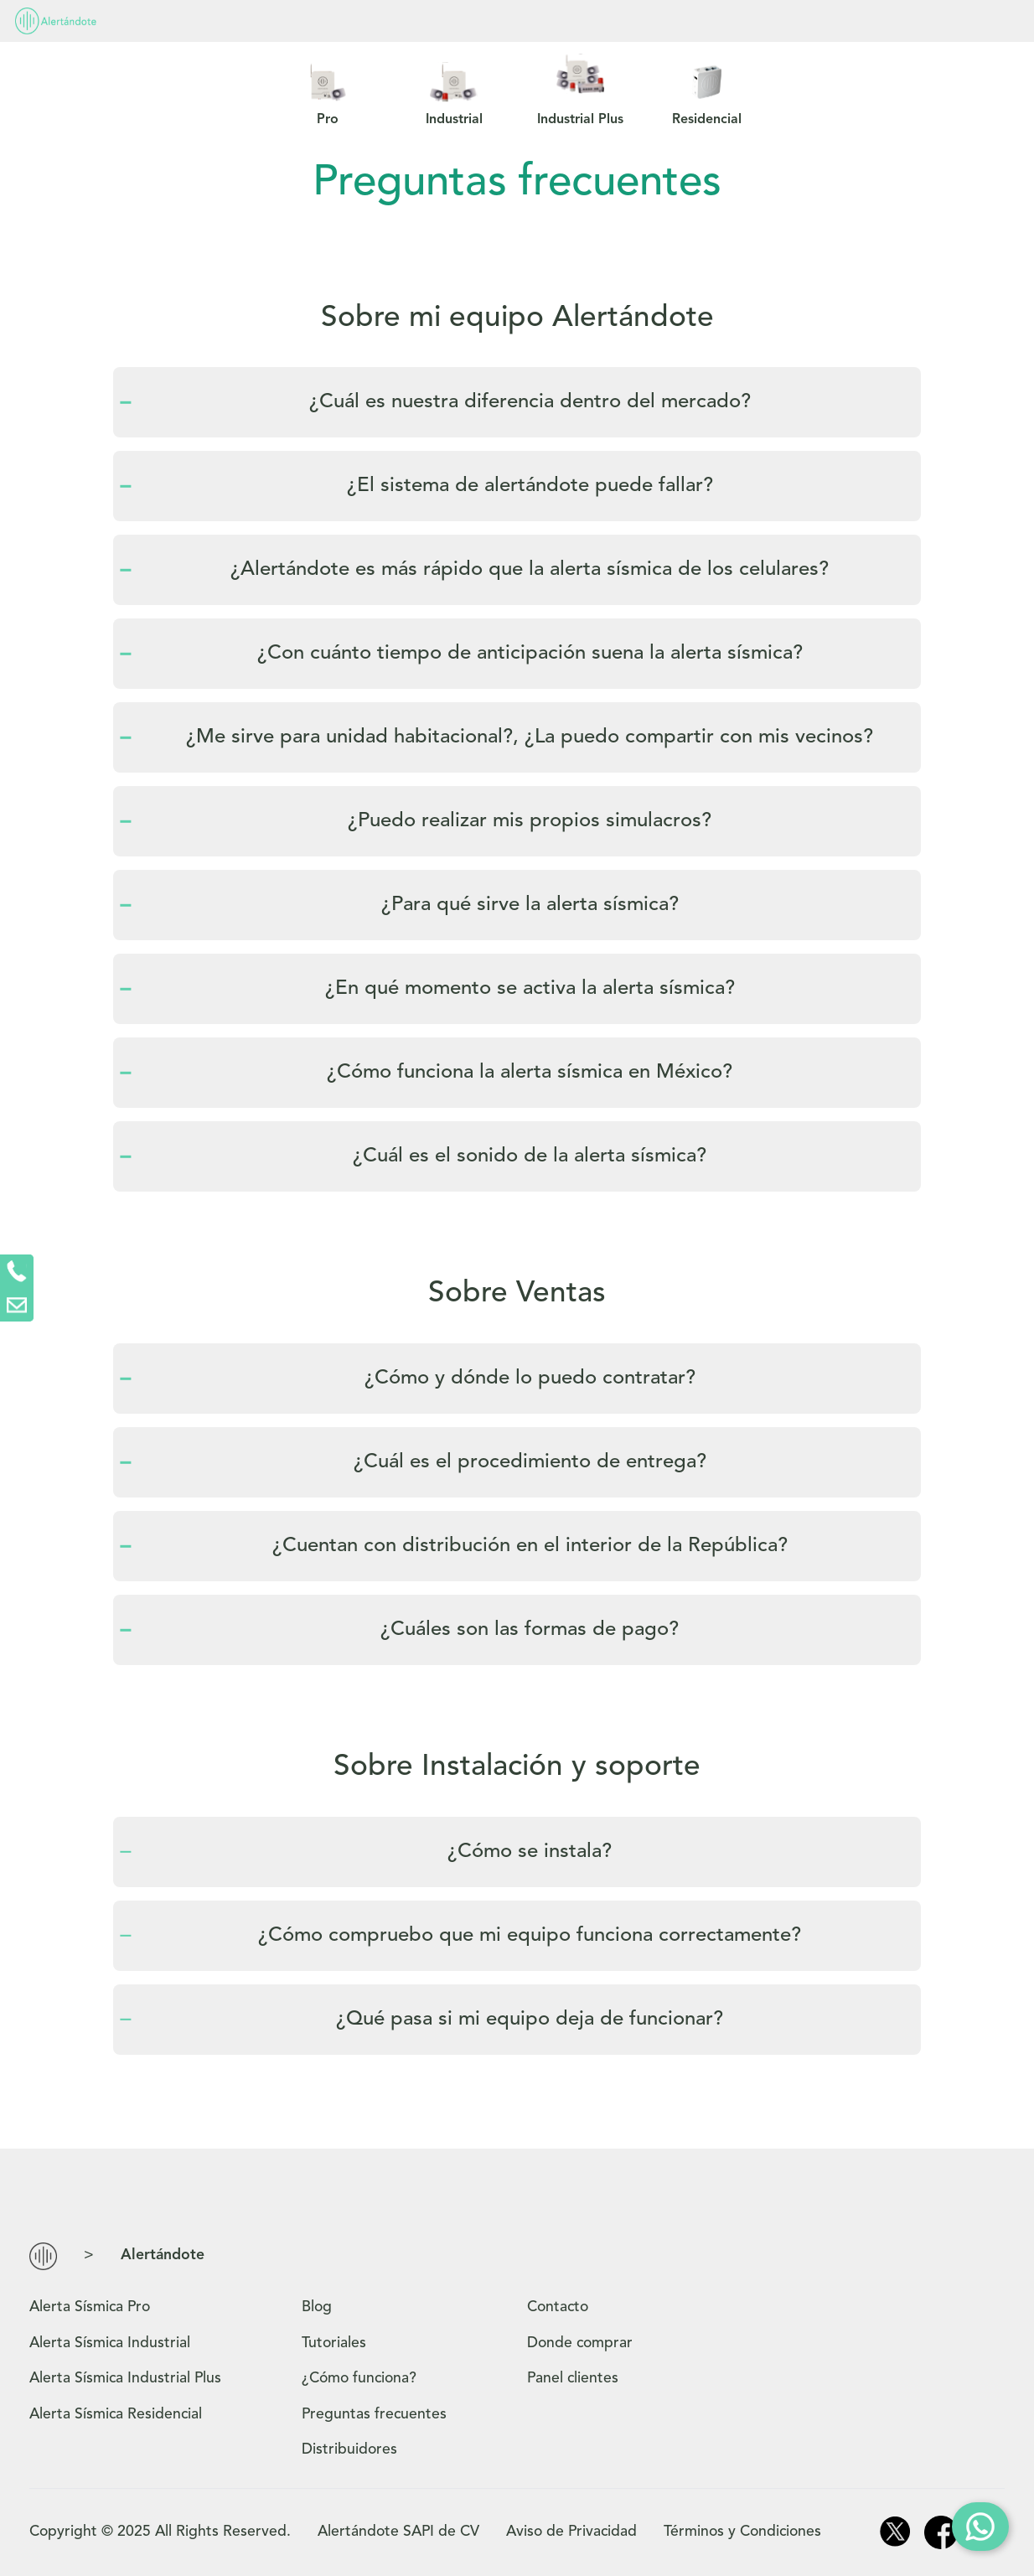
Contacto (678, 20)
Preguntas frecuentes (507, 20)
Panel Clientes (824, 20)
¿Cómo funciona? (309, 20)
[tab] (517, 402)
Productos (150, 20)
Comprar (978, 22)
